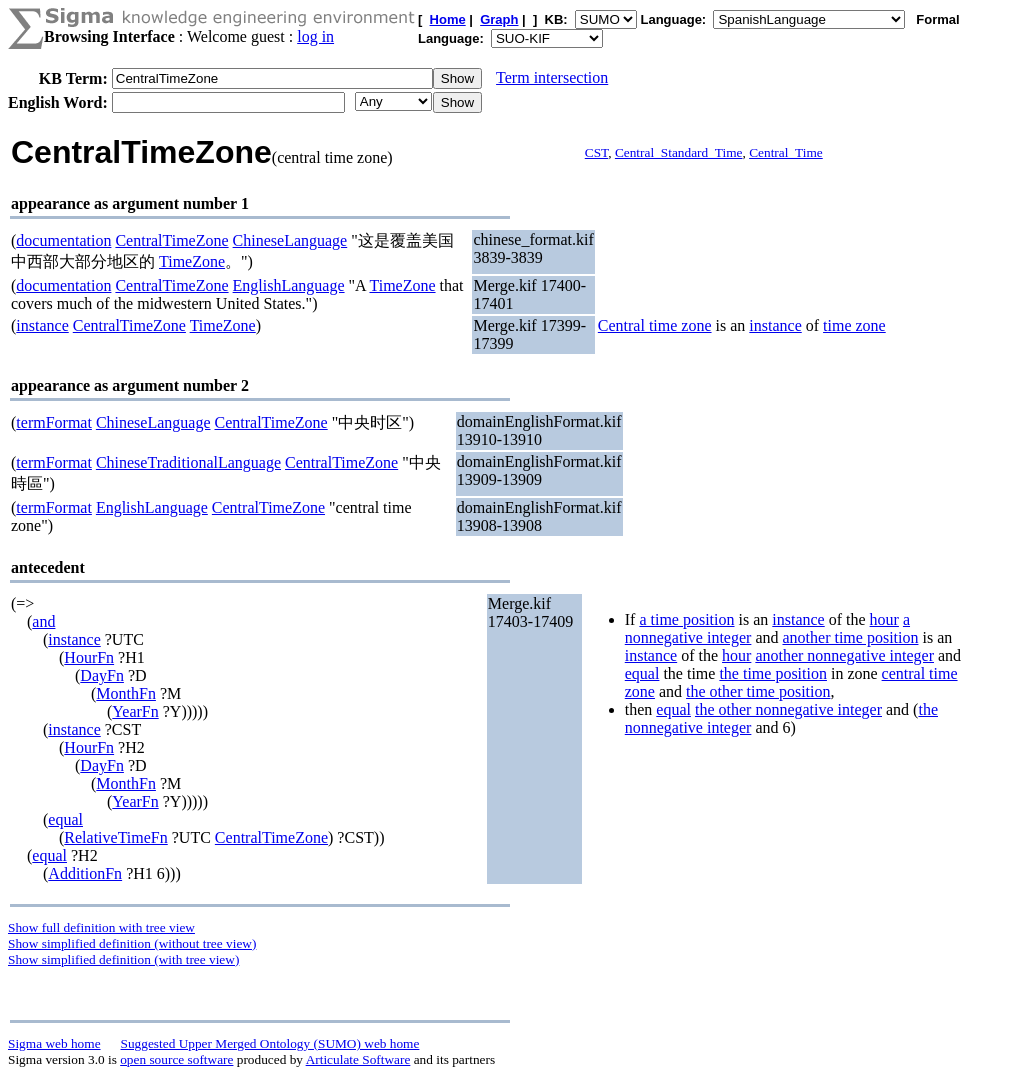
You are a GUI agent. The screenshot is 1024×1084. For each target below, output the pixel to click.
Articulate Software (358, 1059)
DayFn (102, 675)
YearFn (135, 711)
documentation (63, 240)
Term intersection (552, 77)
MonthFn (126, 693)
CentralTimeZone (171, 240)
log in (315, 36)
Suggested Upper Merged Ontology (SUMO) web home (270, 1043)
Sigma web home (54, 1043)
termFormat (54, 422)
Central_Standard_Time (679, 152)
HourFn (89, 657)
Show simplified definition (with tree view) (123, 959)
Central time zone (655, 325)
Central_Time (786, 152)
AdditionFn (85, 873)
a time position (686, 619)
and (43, 621)
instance (42, 325)
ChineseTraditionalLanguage (188, 462)
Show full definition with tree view (101, 927)
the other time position (758, 691)
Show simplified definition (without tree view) (132, 943)
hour (884, 619)
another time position (850, 637)
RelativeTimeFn (115, 837)
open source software (176, 1059)
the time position (773, 673)
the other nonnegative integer (788, 709)
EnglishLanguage (289, 285)
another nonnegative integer (844, 655)
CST (596, 152)
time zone (854, 325)
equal (65, 819)
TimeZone (192, 261)
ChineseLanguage (290, 240)
